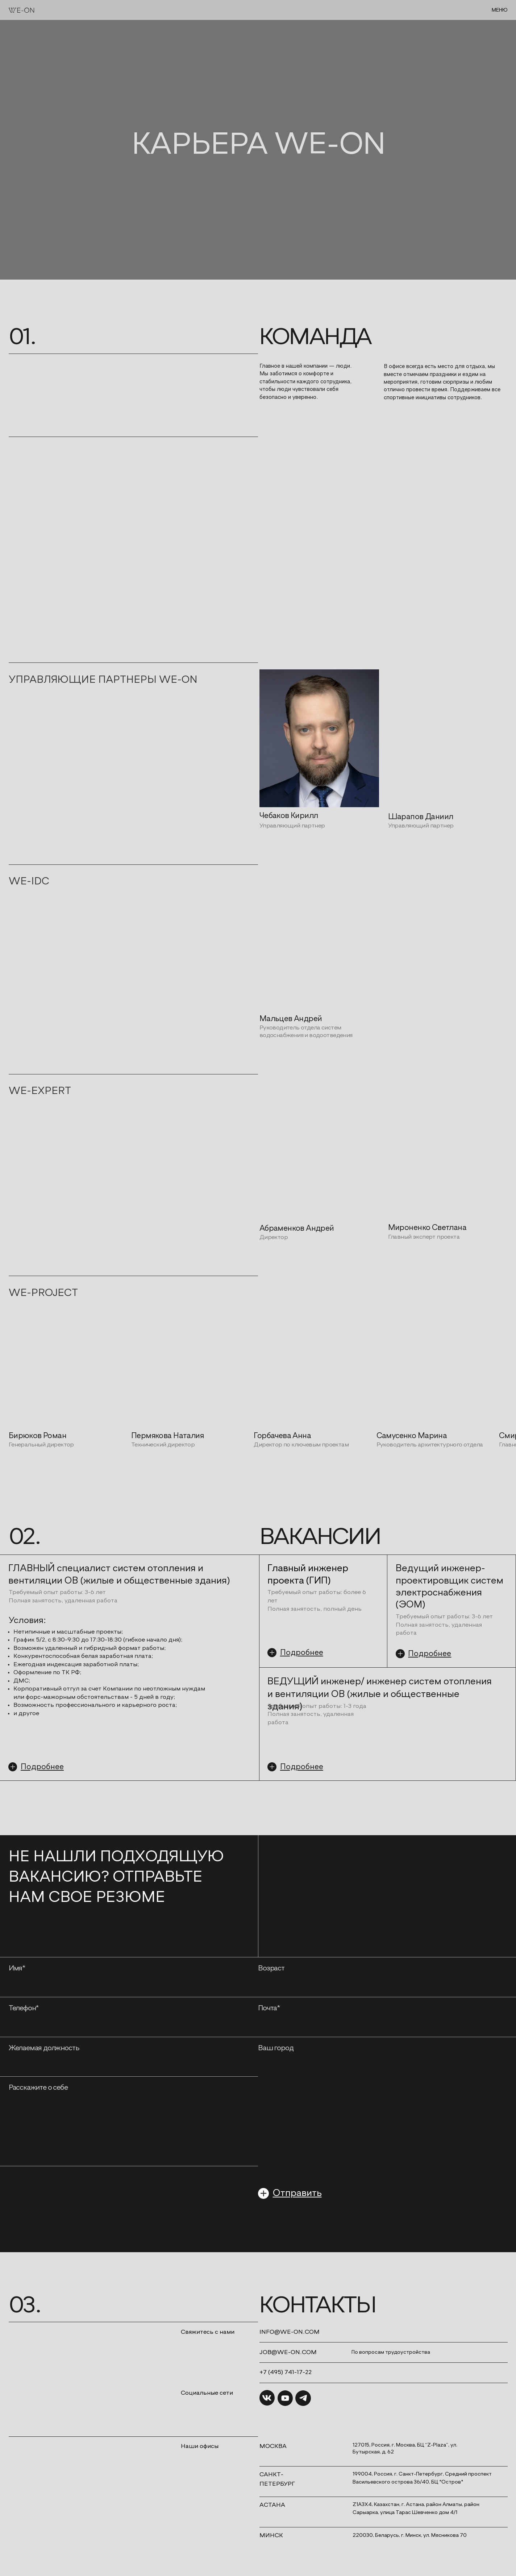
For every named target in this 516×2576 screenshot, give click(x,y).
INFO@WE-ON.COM (289, 2332)
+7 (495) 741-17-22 (285, 2372)
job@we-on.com (288, 2352)
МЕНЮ (500, 10)
